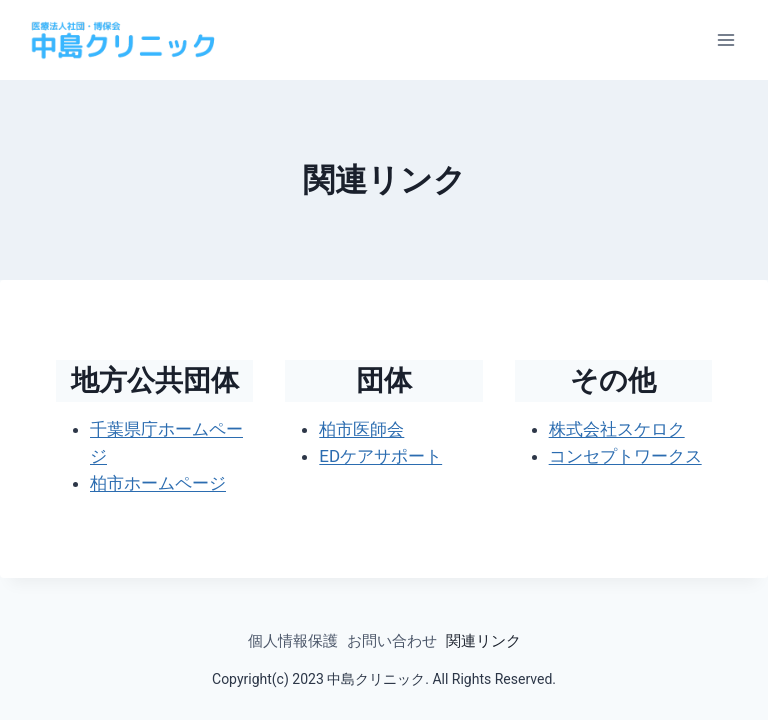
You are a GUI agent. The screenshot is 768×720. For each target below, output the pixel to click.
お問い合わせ (392, 641)
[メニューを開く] (725, 39)
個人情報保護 (293, 641)
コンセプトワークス (625, 456)
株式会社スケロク (617, 429)
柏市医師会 (361, 429)
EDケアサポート (380, 456)
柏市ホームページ (158, 483)
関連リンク (483, 641)
